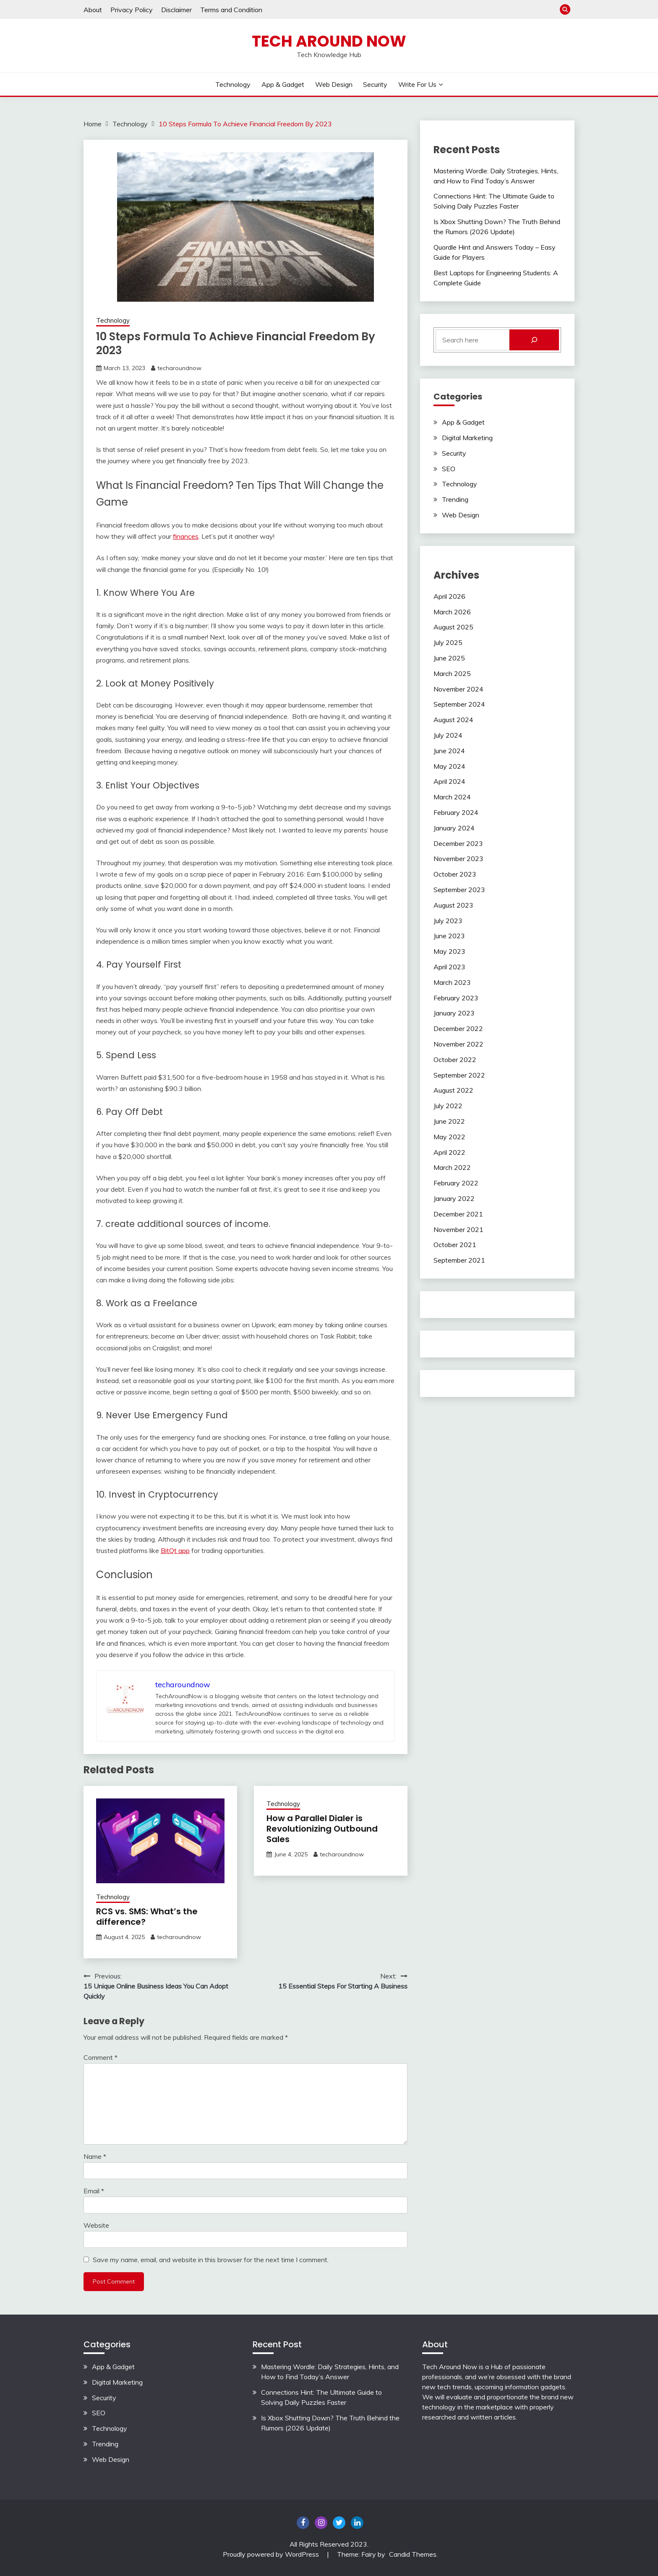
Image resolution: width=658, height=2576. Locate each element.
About (93, 9)
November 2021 (458, 1229)
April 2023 (449, 967)
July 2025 (447, 642)
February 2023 (455, 998)
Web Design (333, 84)
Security (375, 84)
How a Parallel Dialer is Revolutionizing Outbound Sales (322, 1828)
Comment (101, 2057)
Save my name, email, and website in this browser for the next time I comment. (211, 2259)
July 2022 (447, 1105)
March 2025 (452, 673)
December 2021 (458, 1214)
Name (95, 2156)
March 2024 (452, 797)
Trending (455, 499)
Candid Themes (412, 2554)
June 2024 (449, 750)
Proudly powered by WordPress (272, 2554)
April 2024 (449, 781)
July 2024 (447, 735)
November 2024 (458, 689)
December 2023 (458, 843)
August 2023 (453, 905)
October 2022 (454, 1059)
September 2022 (459, 1075)
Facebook (303, 2522)
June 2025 (449, 658)
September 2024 (459, 704)
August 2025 (453, 627)
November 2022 (458, 1044)
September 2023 (459, 889)
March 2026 (452, 612)
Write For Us (417, 84)
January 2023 (454, 1013)
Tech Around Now (329, 41)
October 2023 (454, 874)
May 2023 (449, 951)
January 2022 (454, 1198)
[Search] (534, 339)
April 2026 (449, 596)
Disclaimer (176, 9)
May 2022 (449, 1137)
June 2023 (449, 936)
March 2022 (452, 1167)
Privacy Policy (131, 9)
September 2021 (459, 1260)
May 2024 (449, 766)
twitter (339, 2522)
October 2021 (454, 1244)
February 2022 (455, 1183)
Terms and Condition (231, 9)
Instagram (321, 2522)
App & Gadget (282, 84)
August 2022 (453, 1090)
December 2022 (458, 1028)
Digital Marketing (467, 437)
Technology (233, 84)
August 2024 (453, 719)
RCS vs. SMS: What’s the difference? (147, 1916)
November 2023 (458, 858)
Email (94, 2191)
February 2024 (455, 812)
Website (96, 2225)
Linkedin (357, 2522)
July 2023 (447, 920)
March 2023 (452, 982)
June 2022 (449, 1121)
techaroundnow (179, 368)
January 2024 (454, 828)
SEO (448, 469)
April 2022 (449, 1152)
